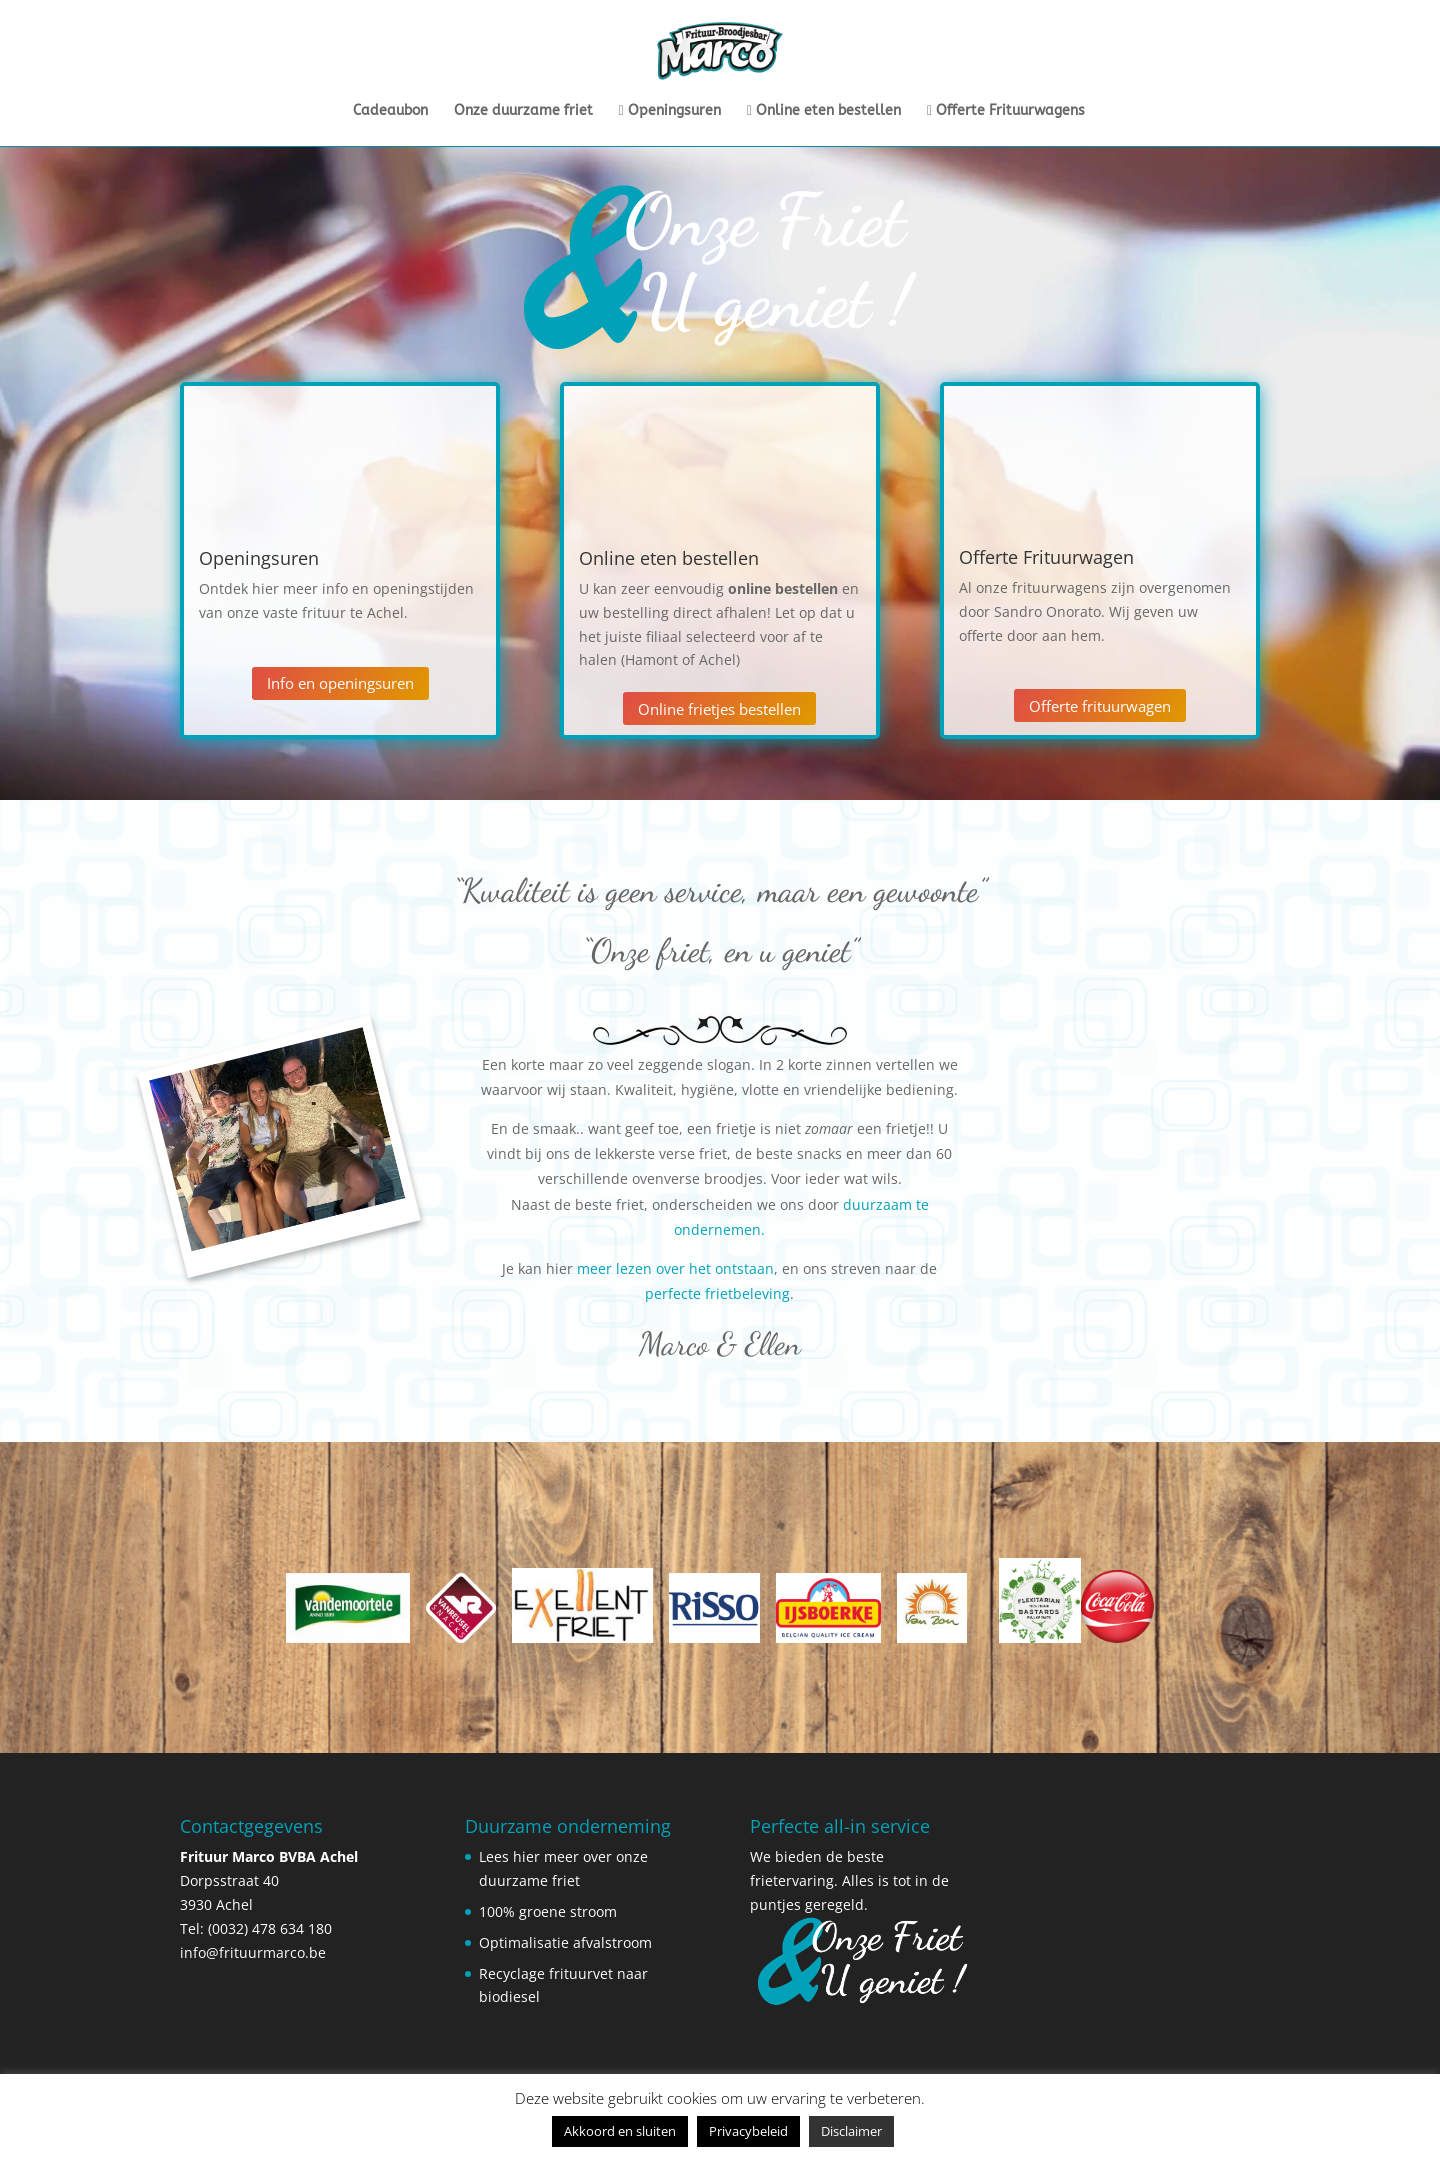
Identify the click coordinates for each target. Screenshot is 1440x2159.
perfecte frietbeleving (717, 1293)
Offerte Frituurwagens (1006, 111)
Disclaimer (851, 2131)
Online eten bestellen (824, 111)
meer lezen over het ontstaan (673, 1268)
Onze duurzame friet (523, 111)
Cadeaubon (390, 111)
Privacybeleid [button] (748, 2131)
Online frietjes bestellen (719, 709)
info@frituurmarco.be (253, 1952)
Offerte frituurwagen (1100, 706)
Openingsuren (670, 111)
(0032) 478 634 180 (270, 1928)
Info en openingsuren (340, 683)
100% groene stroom (548, 1911)
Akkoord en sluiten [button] (620, 2131)
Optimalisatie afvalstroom (565, 1942)
